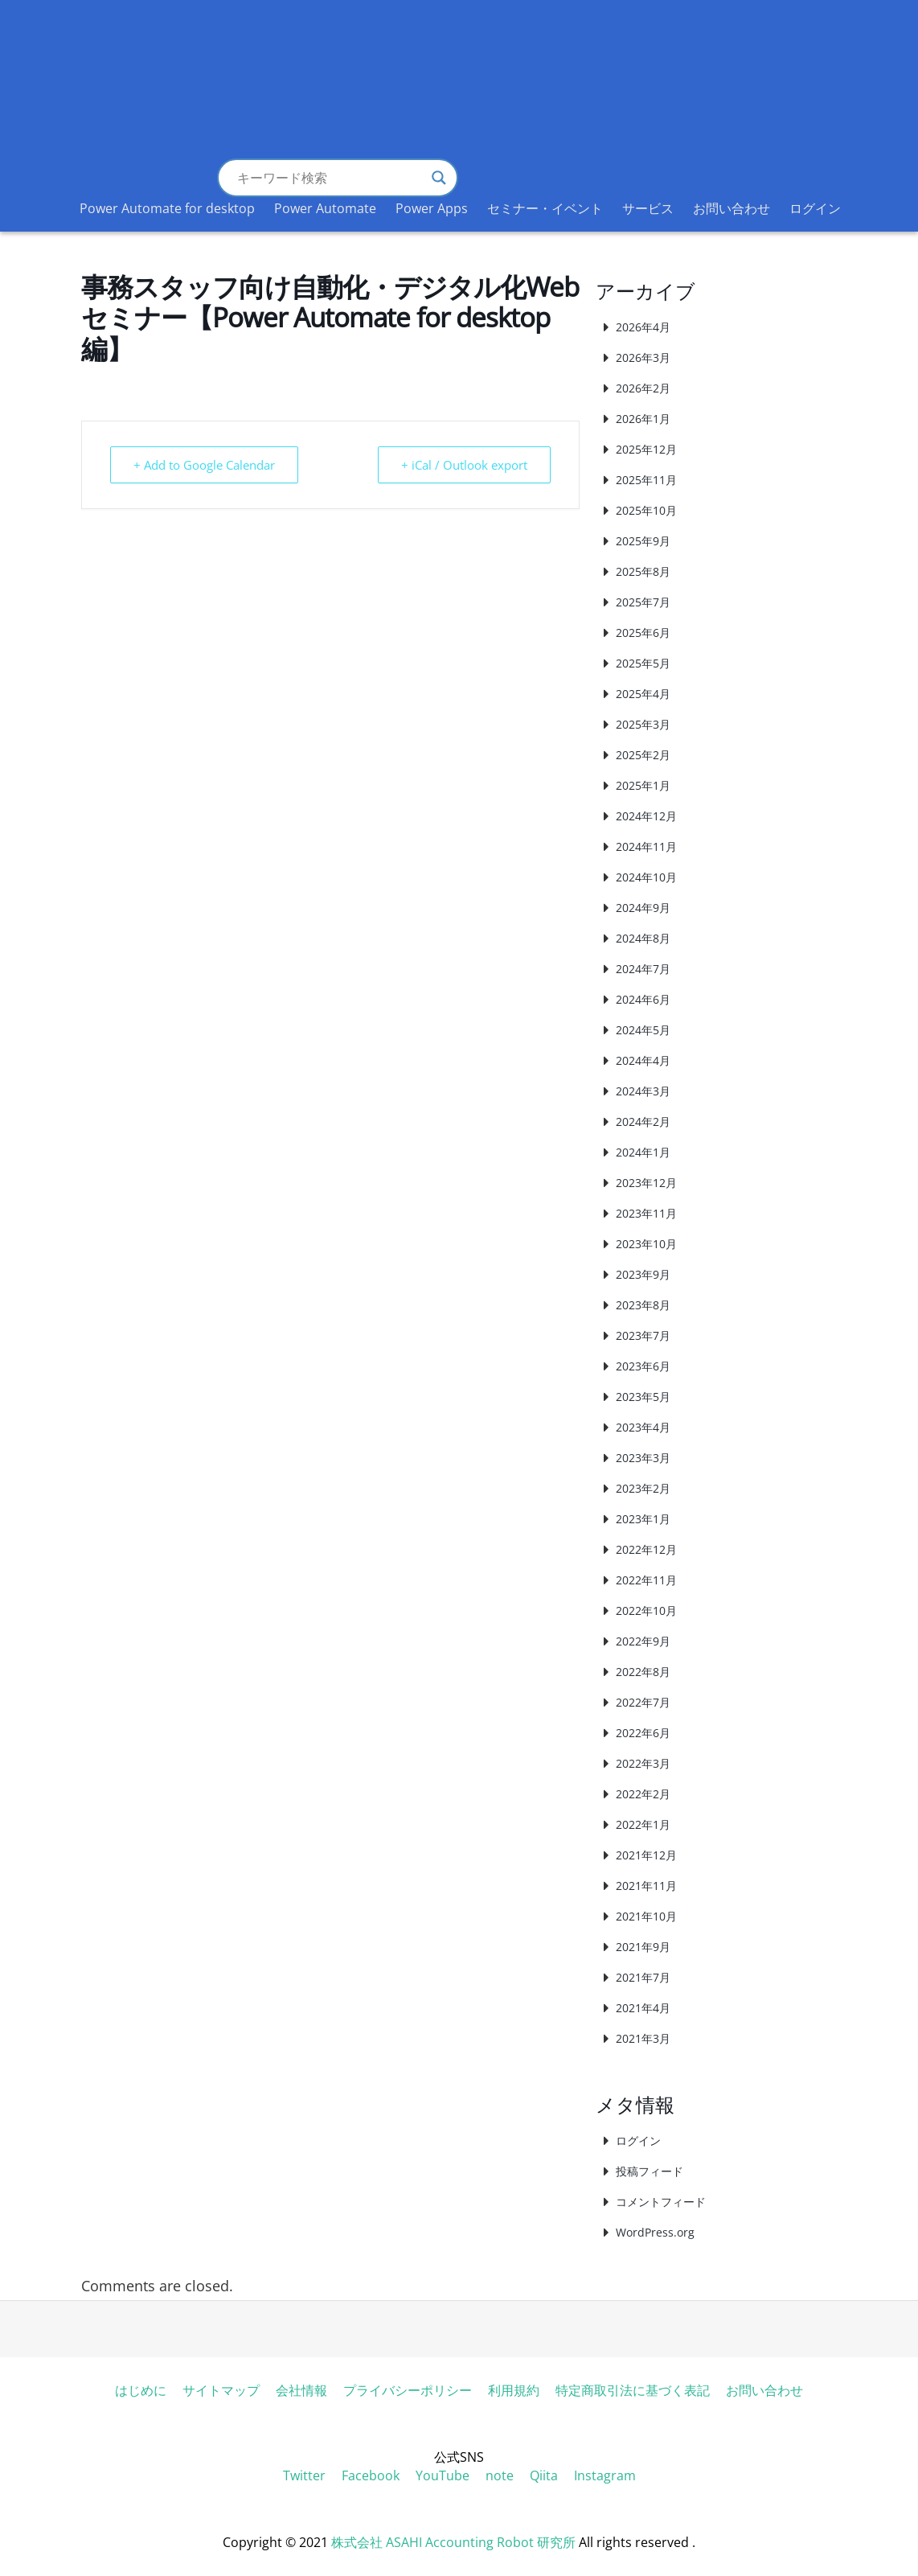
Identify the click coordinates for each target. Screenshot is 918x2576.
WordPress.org (655, 2232)
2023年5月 (643, 1396)
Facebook (371, 2475)
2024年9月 (643, 907)
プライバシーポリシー (407, 2390)
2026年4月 (643, 327)
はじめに (140, 2390)
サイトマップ (221, 2390)
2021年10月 (646, 1916)
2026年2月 (643, 388)
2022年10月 (646, 1610)
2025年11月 (646, 479)
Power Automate (325, 208)
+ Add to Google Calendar (204, 465)
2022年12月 (646, 1549)
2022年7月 (643, 1702)
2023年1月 (643, 1518)
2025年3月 (643, 724)
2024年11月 (646, 846)
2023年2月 (643, 1488)
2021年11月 (646, 1885)
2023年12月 (646, 1182)
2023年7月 (643, 1335)
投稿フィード (649, 2171)
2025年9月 (643, 540)
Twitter (304, 2475)
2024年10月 (646, 877)
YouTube (442, 2475)
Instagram (605, 2475)
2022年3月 (643, 1763)
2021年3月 (643, 2038)
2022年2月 (643, 1794)
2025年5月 (643, 663)
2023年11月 (646, 1213)
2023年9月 (643, 1274)
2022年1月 (643, 1824)
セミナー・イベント (545, 208)
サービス (648, 208)
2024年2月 (643, 1121)
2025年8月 (643, 571)
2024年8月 (643, 938)
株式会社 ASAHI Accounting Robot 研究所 (453, 2542)
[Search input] (330, 177)
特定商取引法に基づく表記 (632, 2390)
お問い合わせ (731, 208)
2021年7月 (643, 1977)
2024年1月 (643, 1152)
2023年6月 (643, 1366)
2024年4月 (643, 1060)
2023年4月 (643, 1427)
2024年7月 (643, 968)
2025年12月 (646, 449)
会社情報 (301, 2390)
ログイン (815, 208)
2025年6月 (643, 632)
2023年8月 (643, 1305)
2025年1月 (643, 785)
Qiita (544, 2475)
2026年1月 (643, 418)
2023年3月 (643, 1457)
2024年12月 (646, 816)
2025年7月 (643, 602)
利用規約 (513, 2390)
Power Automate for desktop (167, 208)
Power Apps (431, 208)
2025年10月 (646, 510)
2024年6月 (643, 999)
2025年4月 (643, 693)
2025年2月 (643, 754)
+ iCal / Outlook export (464, 465)
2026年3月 (643, 357)
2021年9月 (643, 1946)
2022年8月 (643, 1671)
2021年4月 (643, 2007)
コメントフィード (661, 2201)
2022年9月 (643, 1641)
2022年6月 (643, 1732)
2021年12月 (646, 1855)
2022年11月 (646, 1580)
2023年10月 (646, 1243)
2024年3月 (643, 1091)
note (500, 2475)
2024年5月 (643, 1029)
